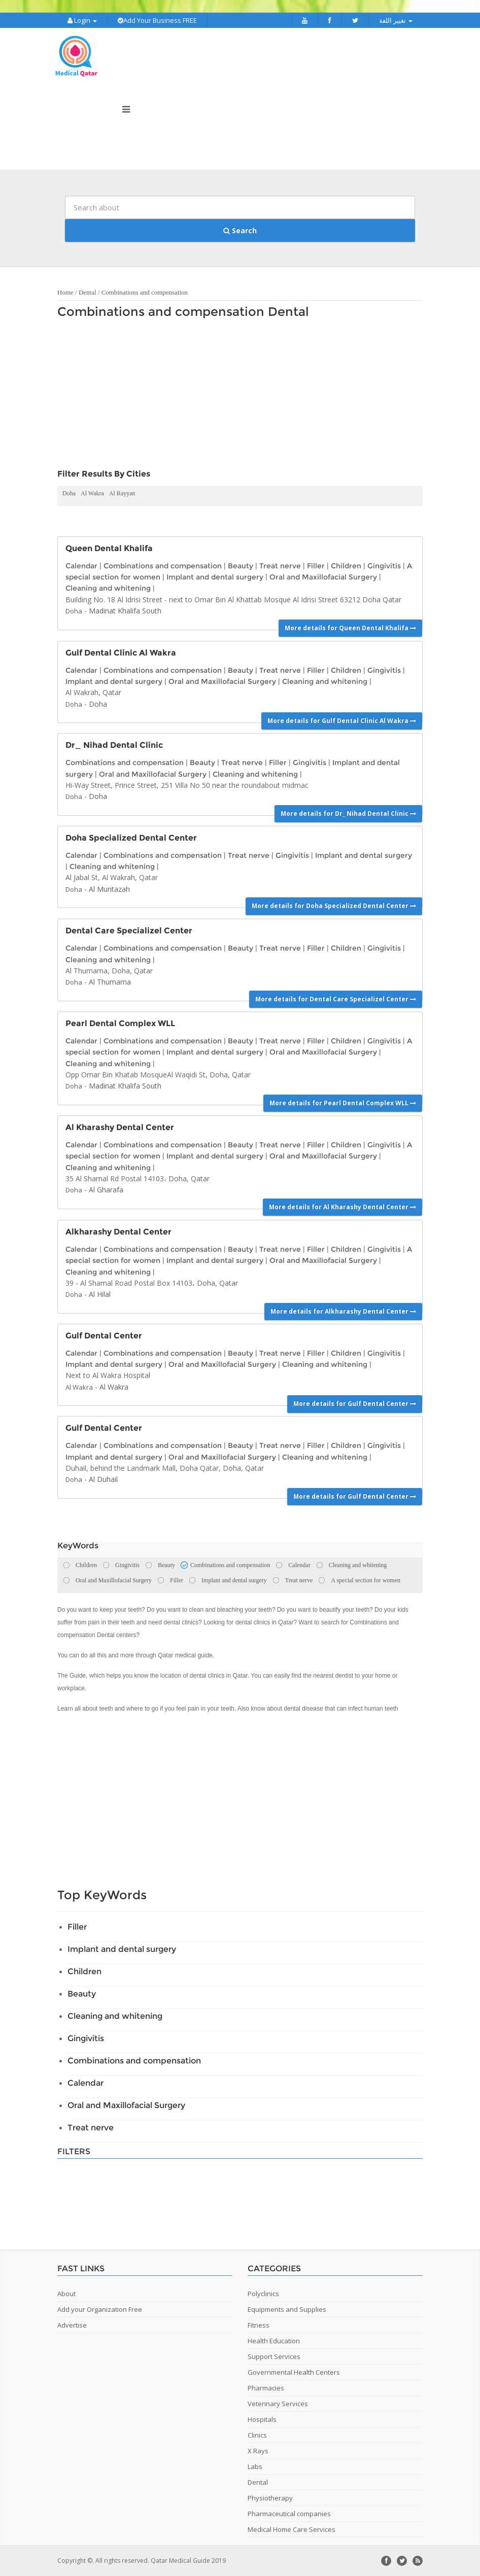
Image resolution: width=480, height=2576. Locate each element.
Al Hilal (100, 1294)
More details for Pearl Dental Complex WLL (342, 1103)
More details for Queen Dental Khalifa (350, 628)
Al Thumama (110, 982)
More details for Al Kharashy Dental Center (342, 1207)
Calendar (81, 565)
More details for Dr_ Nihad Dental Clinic (348, 813)
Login (82, 20)
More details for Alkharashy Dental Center (343, 1311)
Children (346, 565)
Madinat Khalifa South (125, 610)
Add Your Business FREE (157, 20)
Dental (87, 292)
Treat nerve (280, 565)
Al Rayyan (122, 493)
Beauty (240, 565)
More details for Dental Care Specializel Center (335, 999)
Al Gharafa (106, 1189)
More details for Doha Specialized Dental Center (334, 905)
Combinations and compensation (144, 292)
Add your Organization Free (99, 2309)
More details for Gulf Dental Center (354, 1403)
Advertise (72, 2325)
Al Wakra (92, 493)
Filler (316, 565)
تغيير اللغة (396, 20)
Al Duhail (103, 1479)
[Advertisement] (235, 396)
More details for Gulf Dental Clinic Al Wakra (341, 720)
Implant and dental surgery (214, 577)
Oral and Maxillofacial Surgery (323, 577)
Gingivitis (384, 565)
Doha (69, 493)
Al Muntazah (109, 889)
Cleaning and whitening (108, 588)
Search (240, 230)
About (66, 2293)
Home (65, 292)
